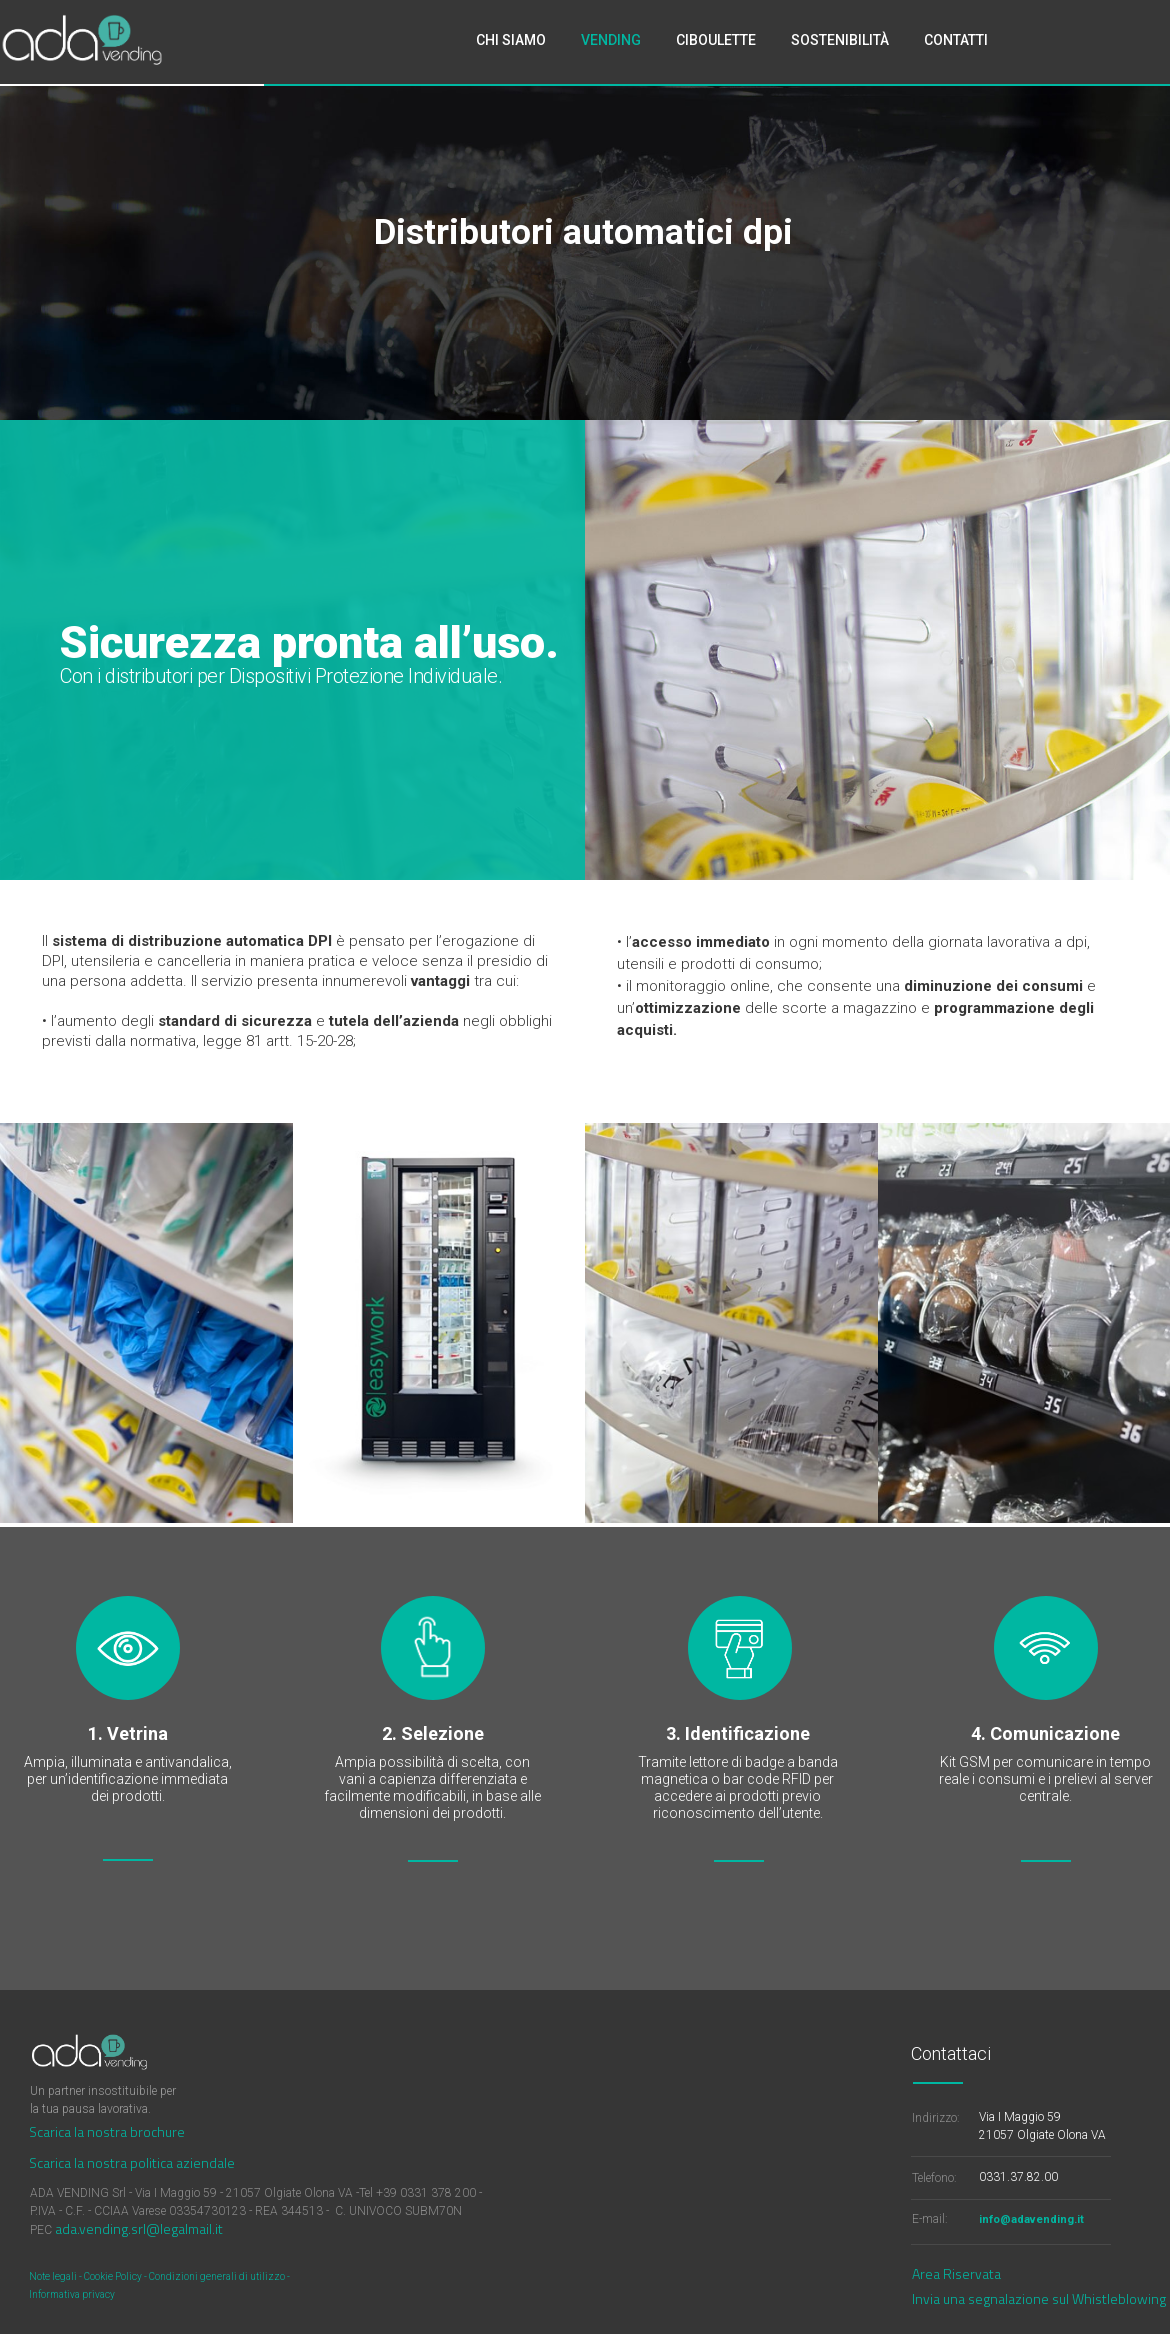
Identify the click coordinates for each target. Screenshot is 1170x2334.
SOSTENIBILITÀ (840, 40)
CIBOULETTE (716, 40)
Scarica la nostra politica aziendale (132, 2162)
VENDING (611, 40)
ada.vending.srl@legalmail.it (139, 2228)
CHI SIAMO (511, 40)
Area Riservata (956, 2273)
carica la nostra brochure (111, 2131)
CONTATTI (956, 40)
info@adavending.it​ (1031, 2219)
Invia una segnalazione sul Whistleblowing (1039, 2298)
